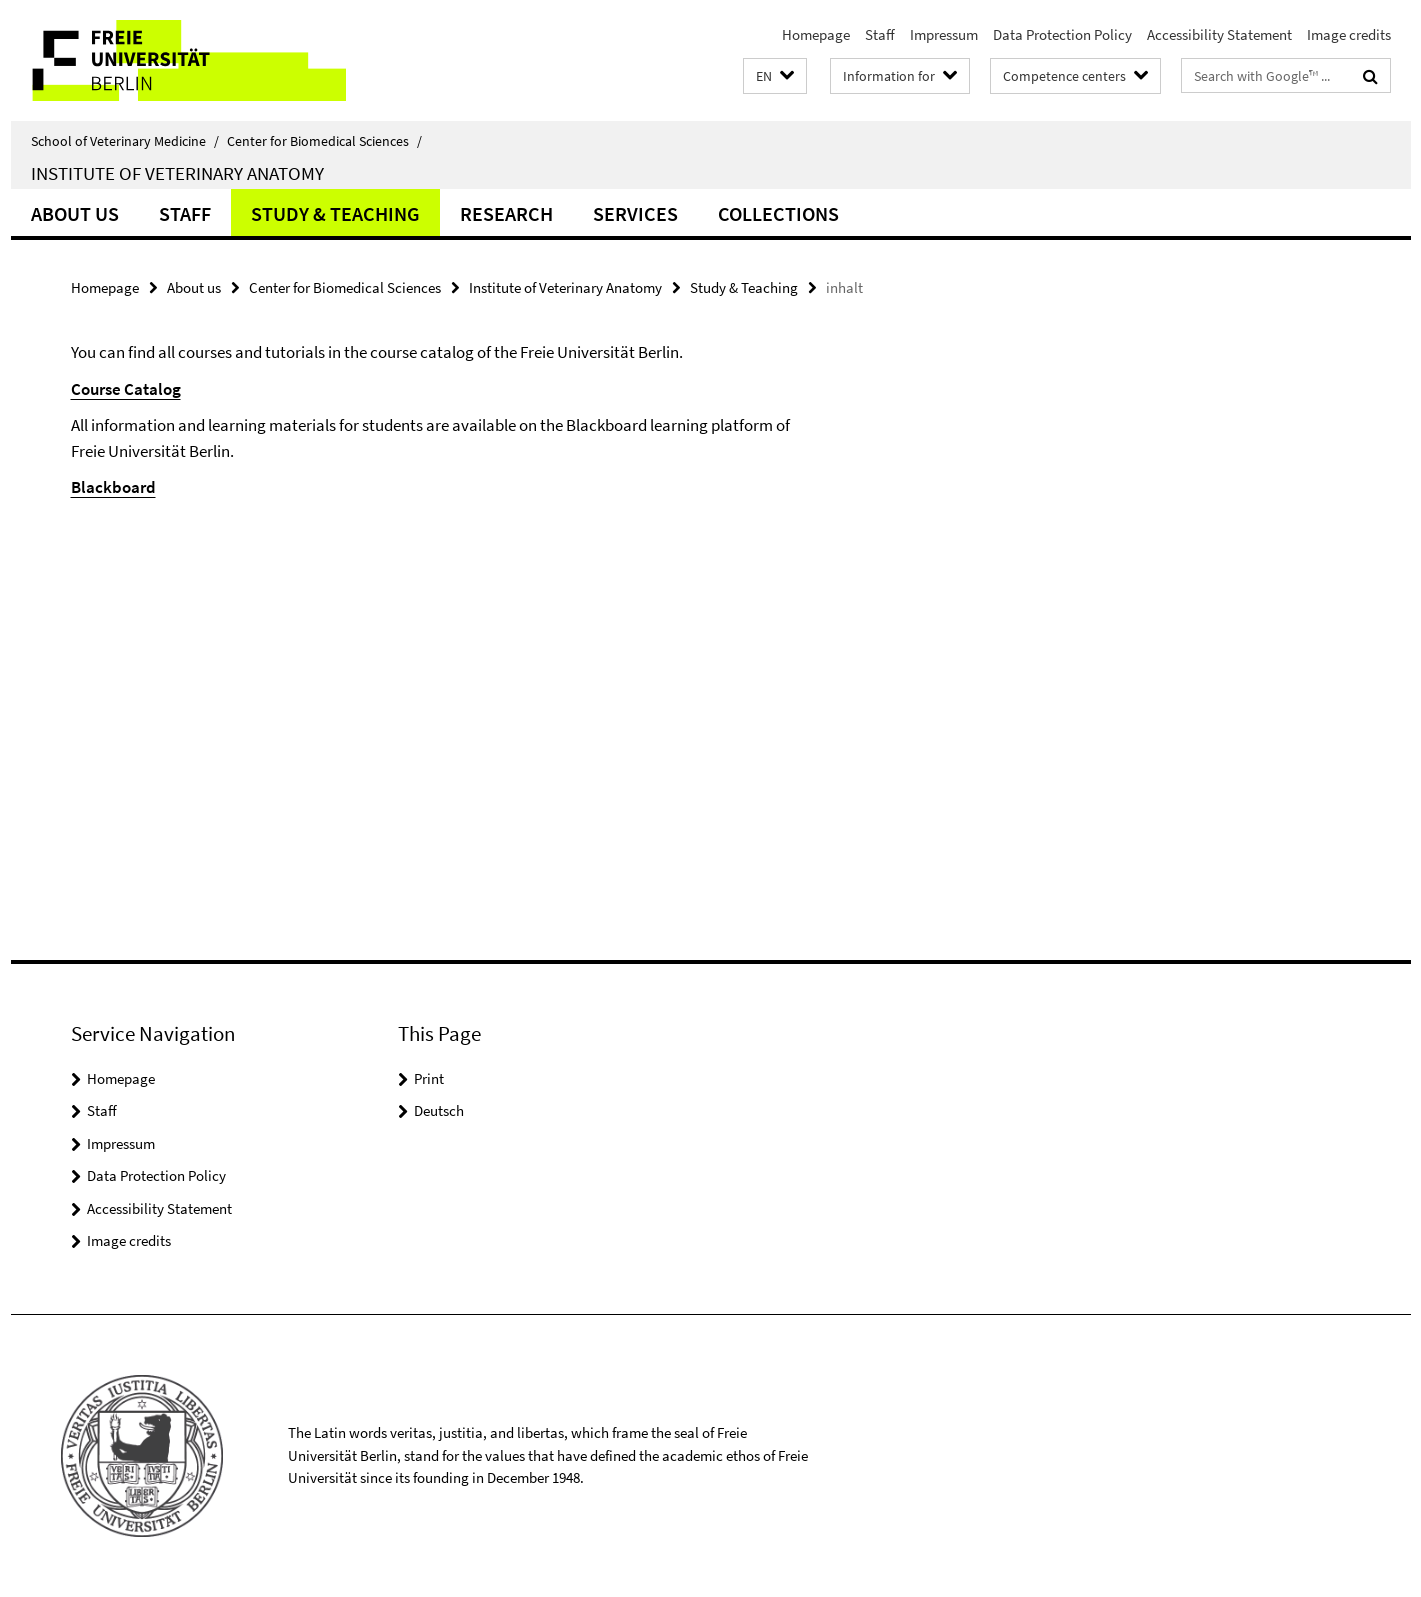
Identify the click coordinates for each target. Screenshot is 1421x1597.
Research (506, 213)
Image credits (1349, 34)
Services (635, 213)
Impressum (944, 34)
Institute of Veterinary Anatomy (177, 173)
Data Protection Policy (1062, 34)
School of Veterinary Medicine (125, 141)
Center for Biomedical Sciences (324, 141)
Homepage (816, 34)
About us (75, 213)
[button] (775, 76)
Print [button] (429, 1078)
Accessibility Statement (1219, 34)
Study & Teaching (335, 213)
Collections (778, 213)
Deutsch (439, 1110)
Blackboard (113, 487)
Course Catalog (126, 389)
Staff (880, 34)
